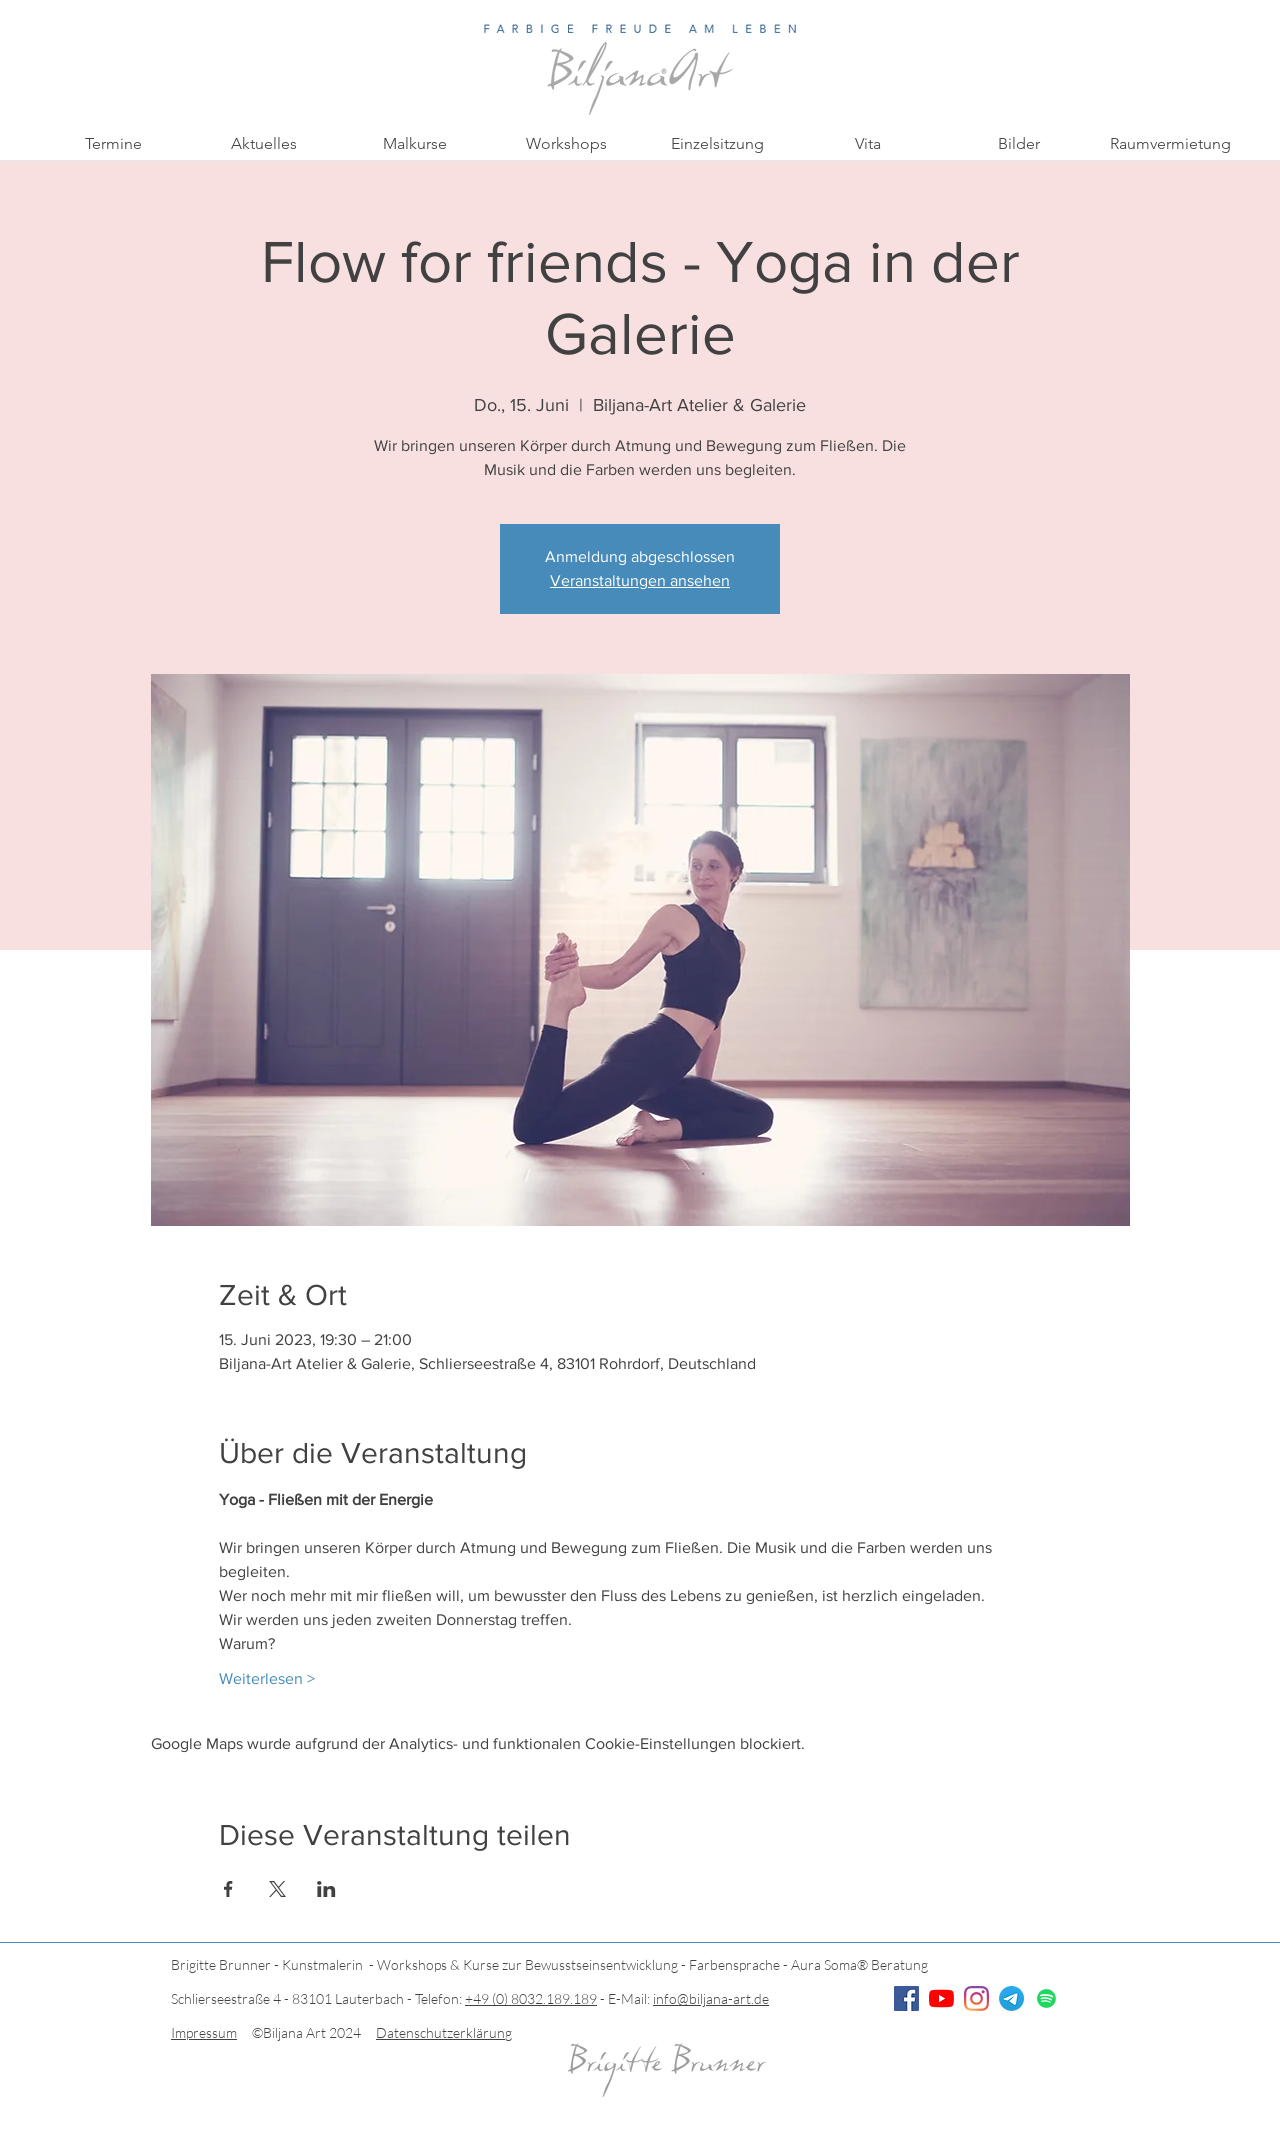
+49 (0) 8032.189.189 (531, 1998)
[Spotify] (1046, 1998)
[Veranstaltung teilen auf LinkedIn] (326, 1889)
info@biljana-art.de (711, 1998)
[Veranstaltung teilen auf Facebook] (228, 1889)
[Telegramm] (1011, 1998)
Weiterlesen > (267, 1678)
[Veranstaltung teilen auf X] (277, 1889)
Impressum (204, 2032)
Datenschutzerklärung (444, 2032)
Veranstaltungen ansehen (640, 580)
